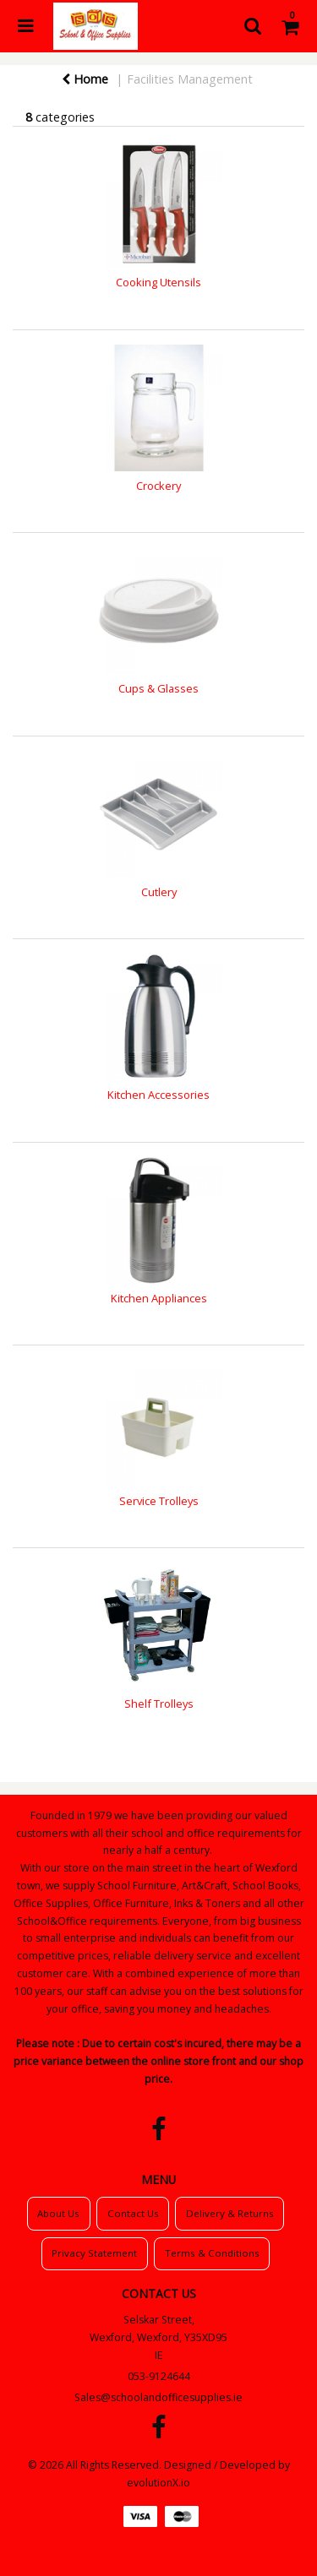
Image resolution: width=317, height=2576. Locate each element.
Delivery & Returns (230, 2213)
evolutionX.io (158, 2482)
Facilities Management (190, 79)
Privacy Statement (94, 2253)
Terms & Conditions (212, 2253)
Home (85, 79)
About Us (58, 2213)
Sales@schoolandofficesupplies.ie (158, 2397)
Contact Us (133, 2213)
